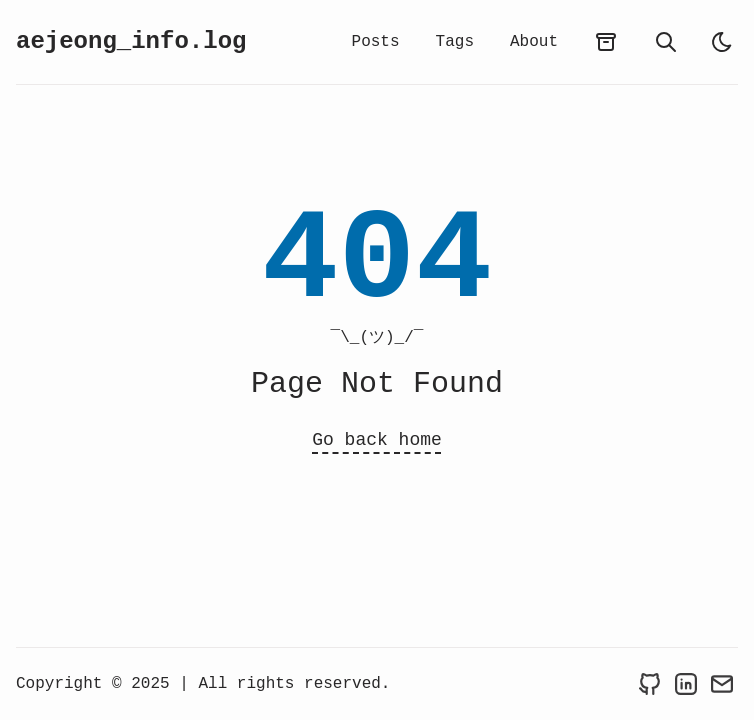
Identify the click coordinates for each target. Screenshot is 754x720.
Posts (376, 42)
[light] (722, 42)
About (534, 42)
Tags (455, 42)
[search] (666, 42)
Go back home (377, 440)
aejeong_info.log (131, 41)
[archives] (606, 42)
